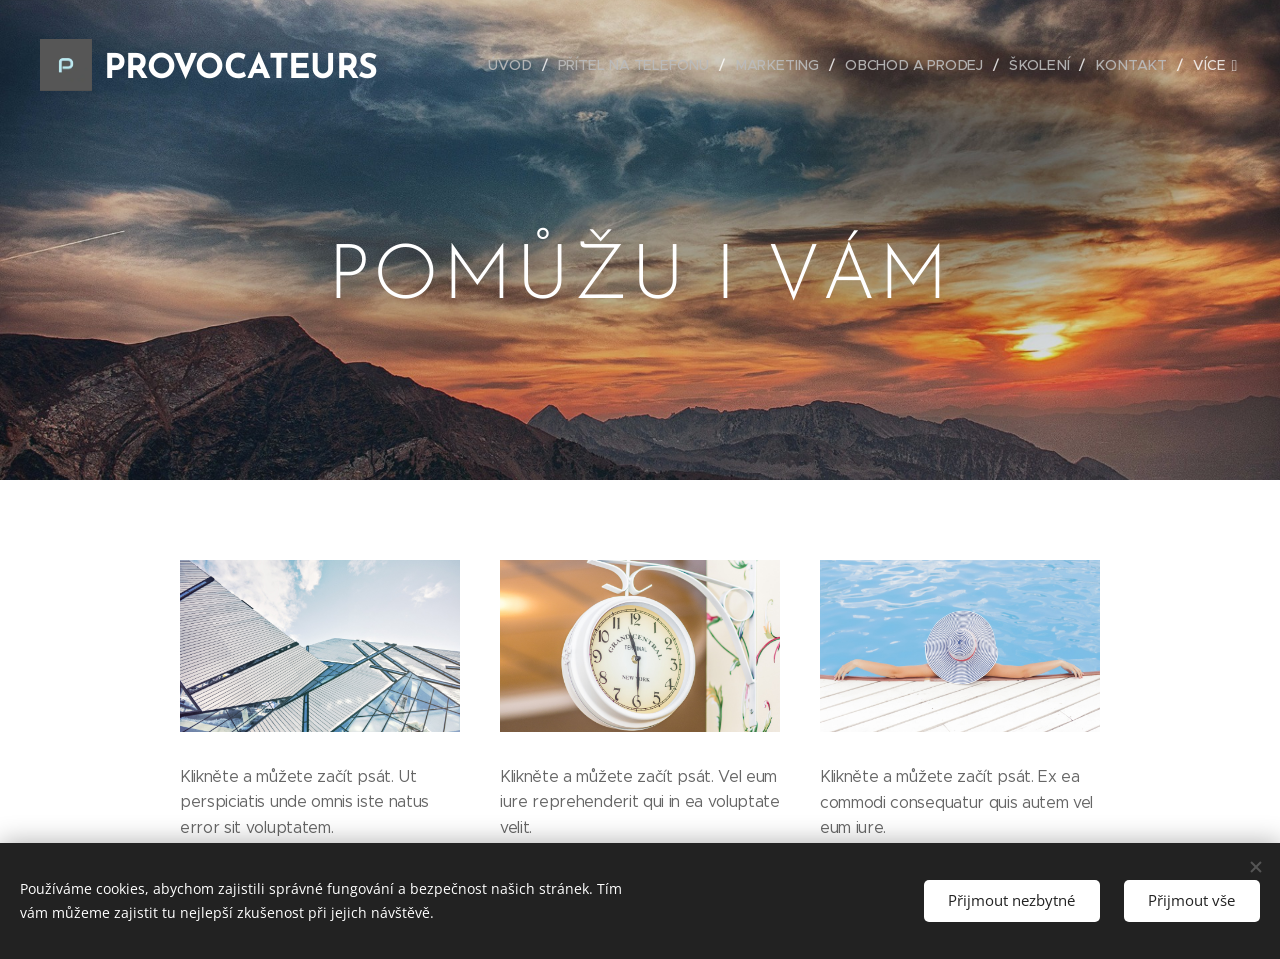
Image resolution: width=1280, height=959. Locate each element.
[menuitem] (524, 65)
